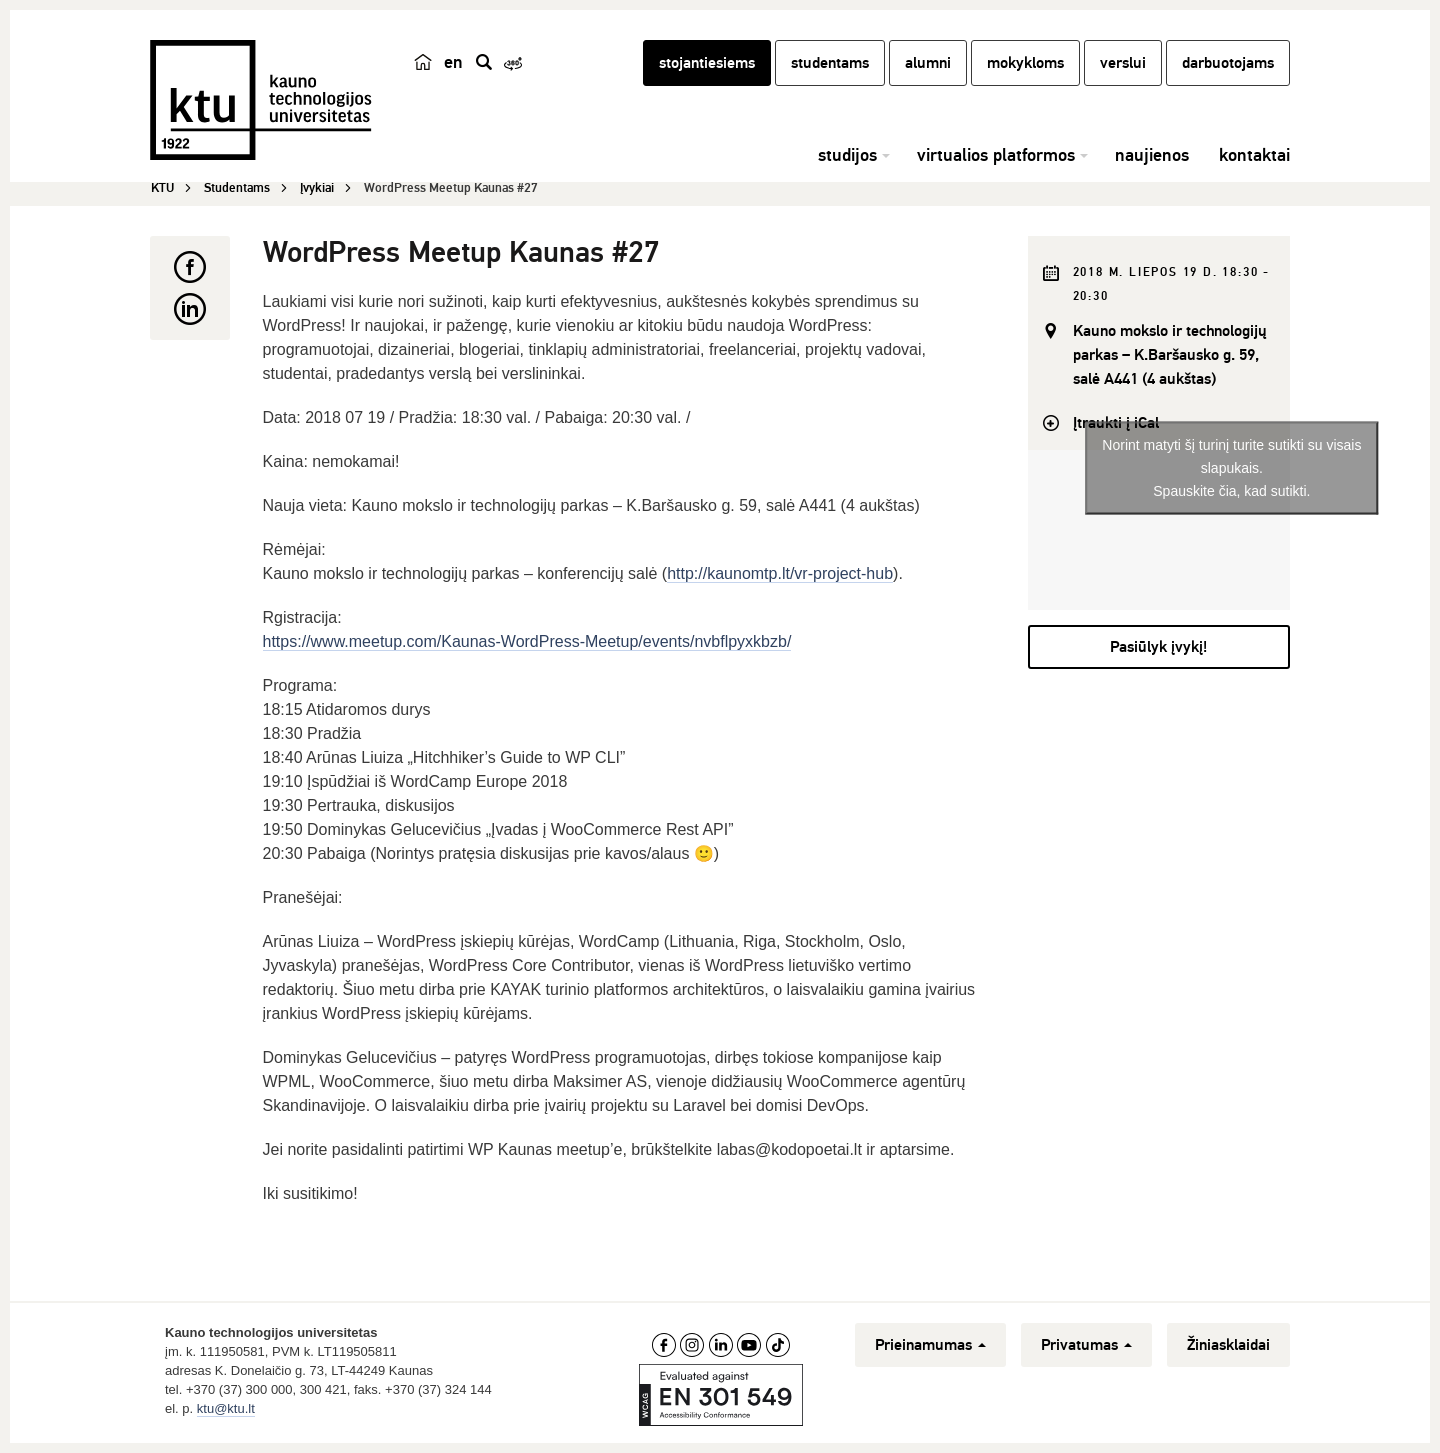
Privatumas (1086, 1345)
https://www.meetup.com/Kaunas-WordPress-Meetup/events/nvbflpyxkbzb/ (527, 641)
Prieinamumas (930, 1345)
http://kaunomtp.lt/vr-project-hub (780, 573)
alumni (928, 63)
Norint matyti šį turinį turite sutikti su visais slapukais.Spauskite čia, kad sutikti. (1231, 467)
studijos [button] (847, 155)
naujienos (1152, 155)
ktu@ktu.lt (226, 1408)
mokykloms (1025, 63)
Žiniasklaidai (1228, 1345)
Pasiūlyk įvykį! (1158, 647)
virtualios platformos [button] (996, 155)
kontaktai (1254, 155)
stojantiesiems (707, 63)
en (453, 62)
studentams (830, 63)
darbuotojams (1228, 63)
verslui (1123, 63)
